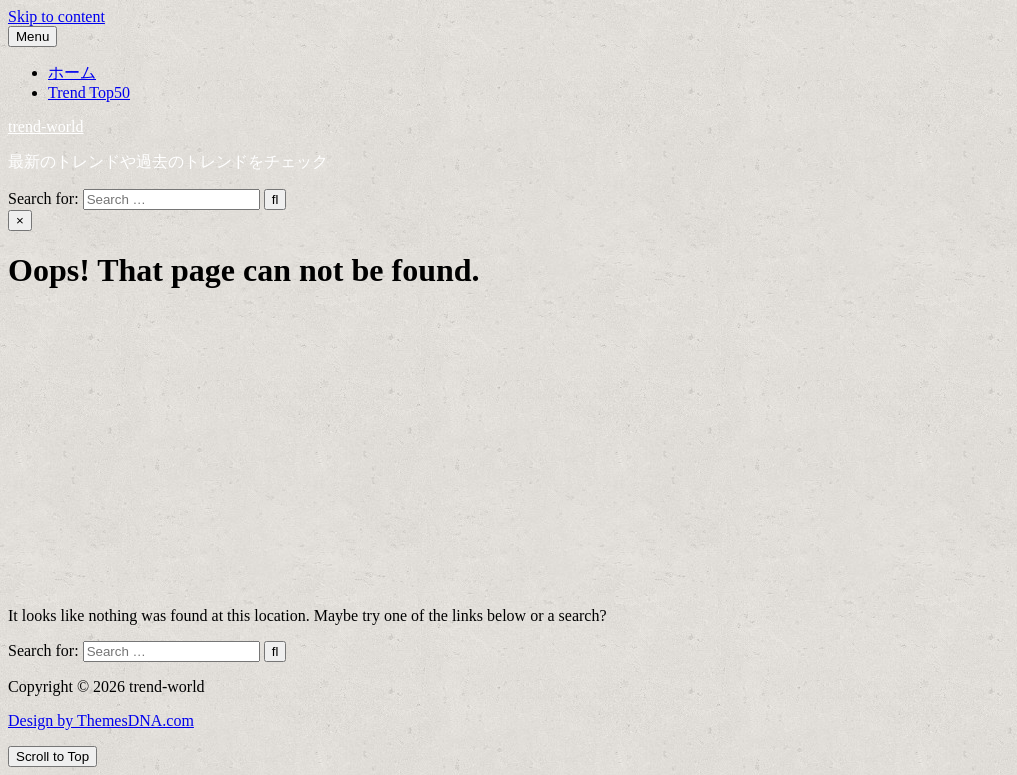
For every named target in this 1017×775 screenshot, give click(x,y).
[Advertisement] (508, 451)
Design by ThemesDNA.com (101, 720)
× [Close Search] (20, 220)
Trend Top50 (89, 92)
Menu (32, 36)
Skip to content (56, 16)
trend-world (46, 126)
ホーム (72, 72)
